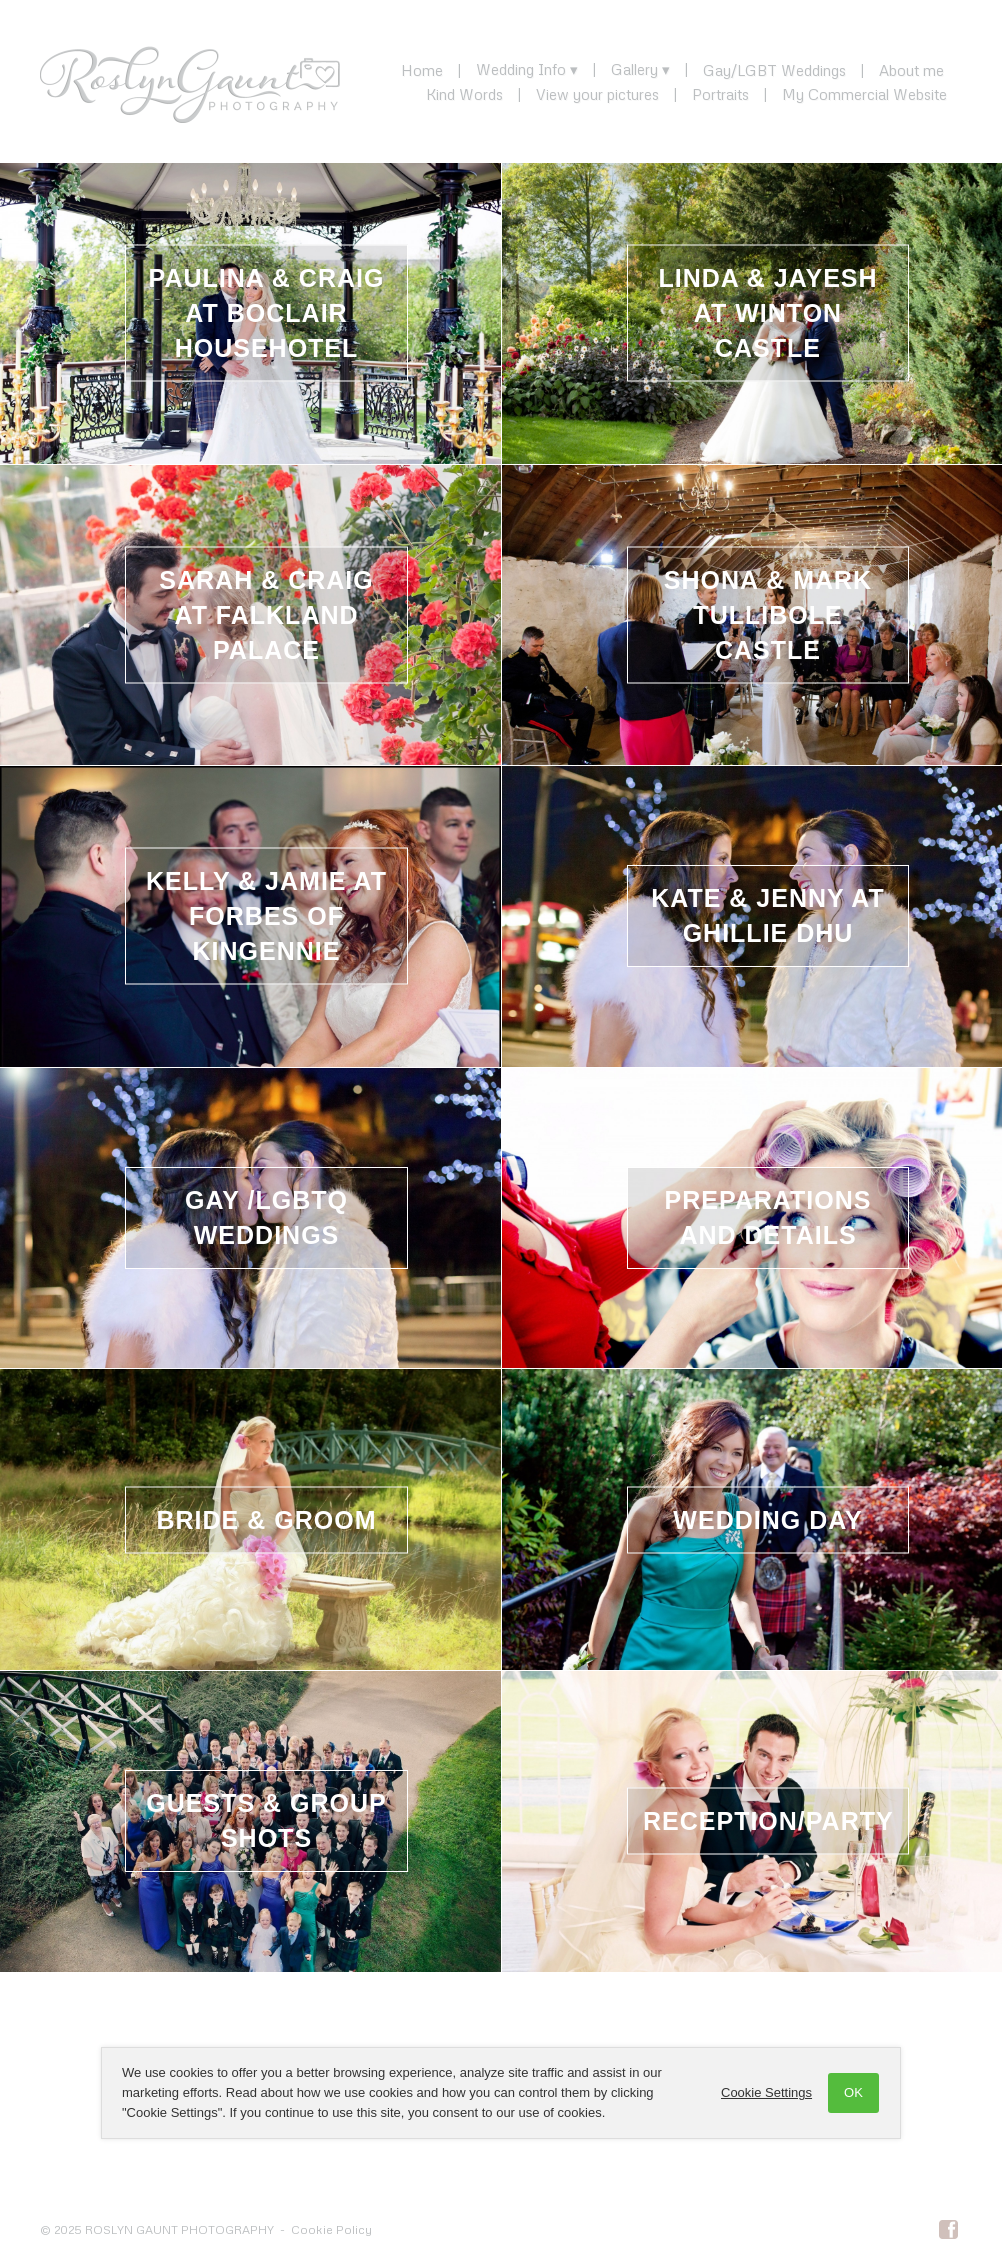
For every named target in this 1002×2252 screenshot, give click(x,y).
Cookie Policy (331, 2229)
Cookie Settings (766, 2092)
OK (853, 2092)
